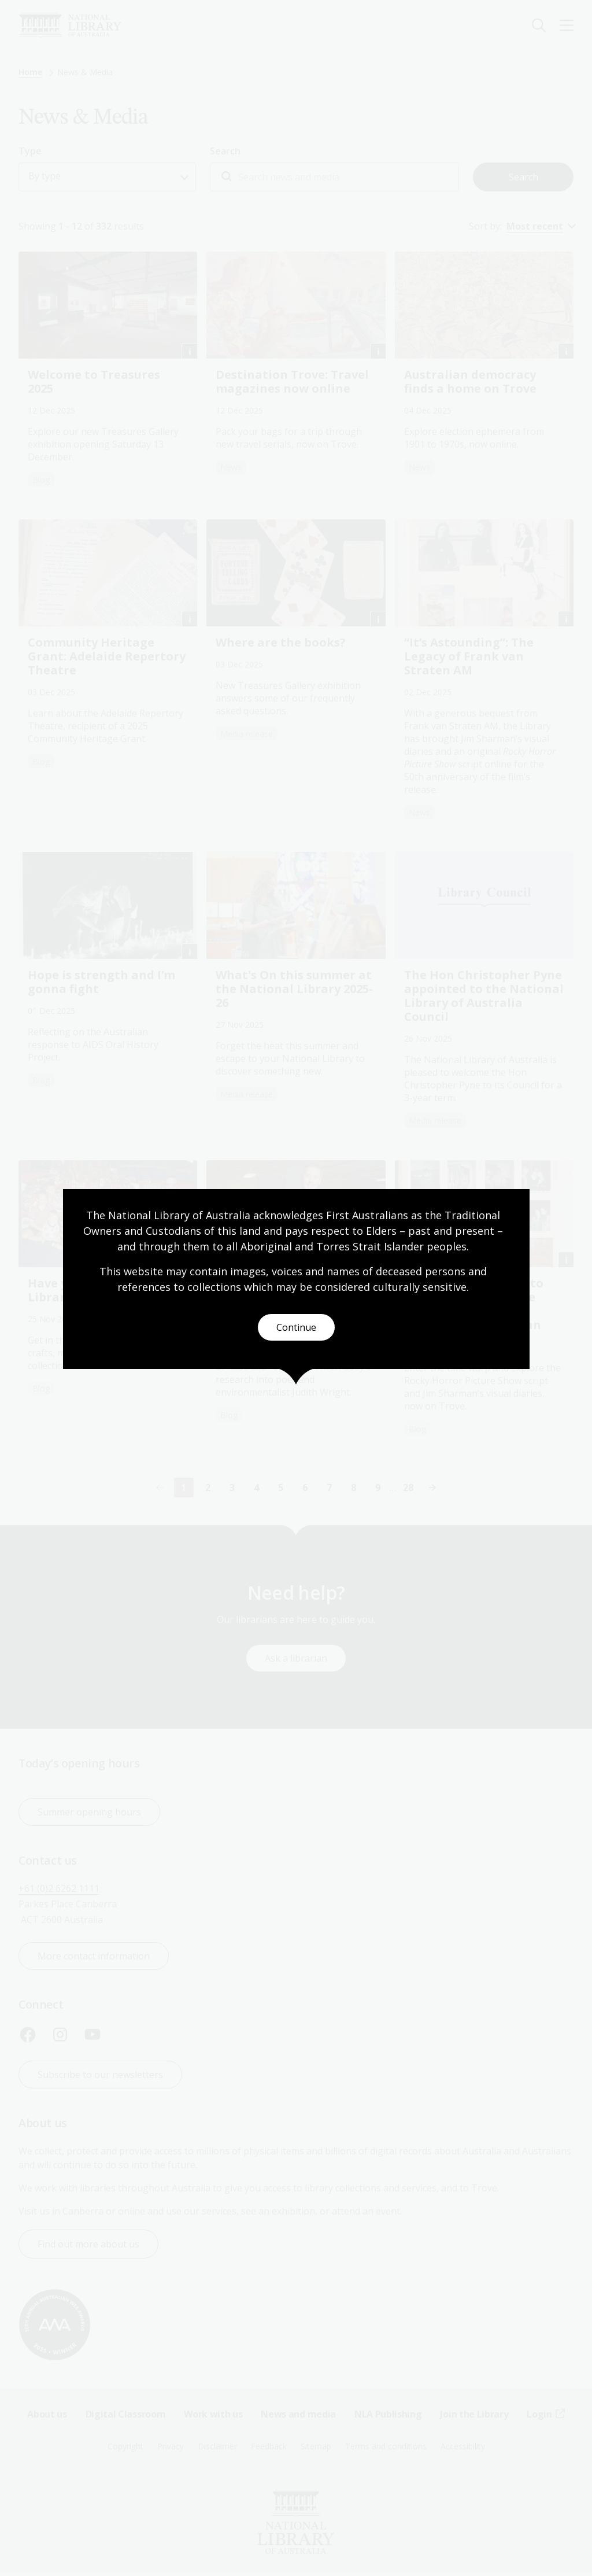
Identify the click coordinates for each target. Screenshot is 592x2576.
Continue (296, 1327)
